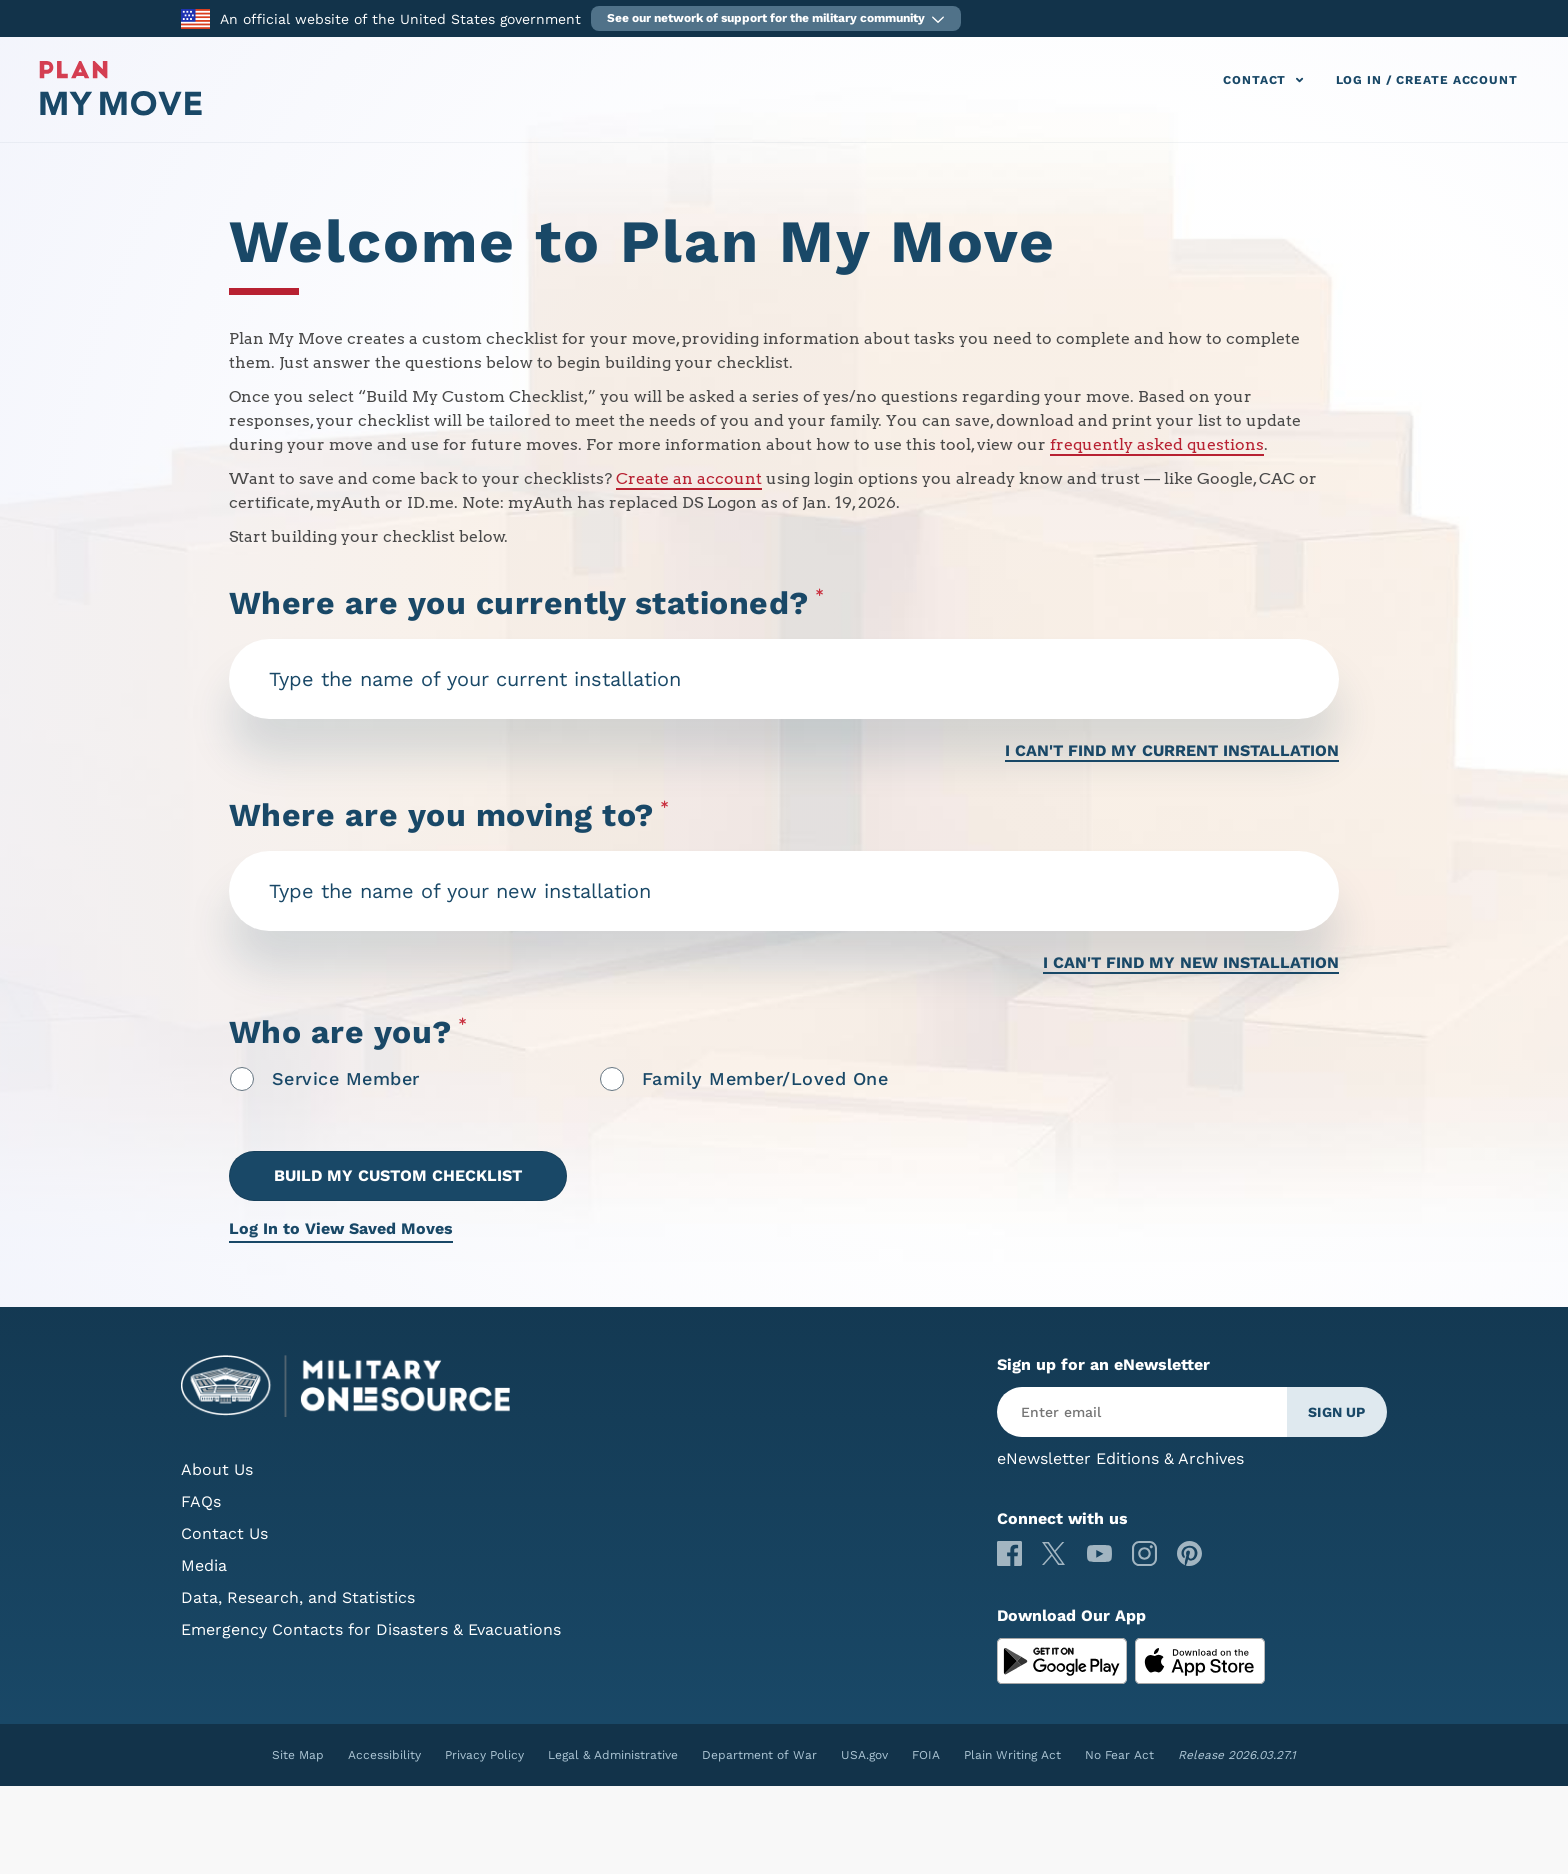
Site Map (298, 1755)
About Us (217, 1469)
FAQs (201, 1501)
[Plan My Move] (120, 110)
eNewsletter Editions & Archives (1120, 1458)
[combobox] (784, 679)
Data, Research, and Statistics (298, 1597)
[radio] (242, 1079)
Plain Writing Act (1012, 1755)
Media (204, 1565)
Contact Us (224, 1533)
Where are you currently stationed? (527, 603)
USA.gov (864, 1755)
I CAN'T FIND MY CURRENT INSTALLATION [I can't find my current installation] (1172, 750)
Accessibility (384, 1755)
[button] (776, 18)
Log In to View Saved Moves (341, 1228)
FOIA (926, 1755)
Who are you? (348, 1035)
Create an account (689, 478)
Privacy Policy (484, 1755)
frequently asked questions (1157, 444)
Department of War (759, 1755)
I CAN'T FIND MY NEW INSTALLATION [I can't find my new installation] (1191, 962)
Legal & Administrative (613, 1755)
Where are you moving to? (449, 815)
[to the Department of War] (195, 17)
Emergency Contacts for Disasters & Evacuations (371, 1629)
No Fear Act (1119, 1755)
